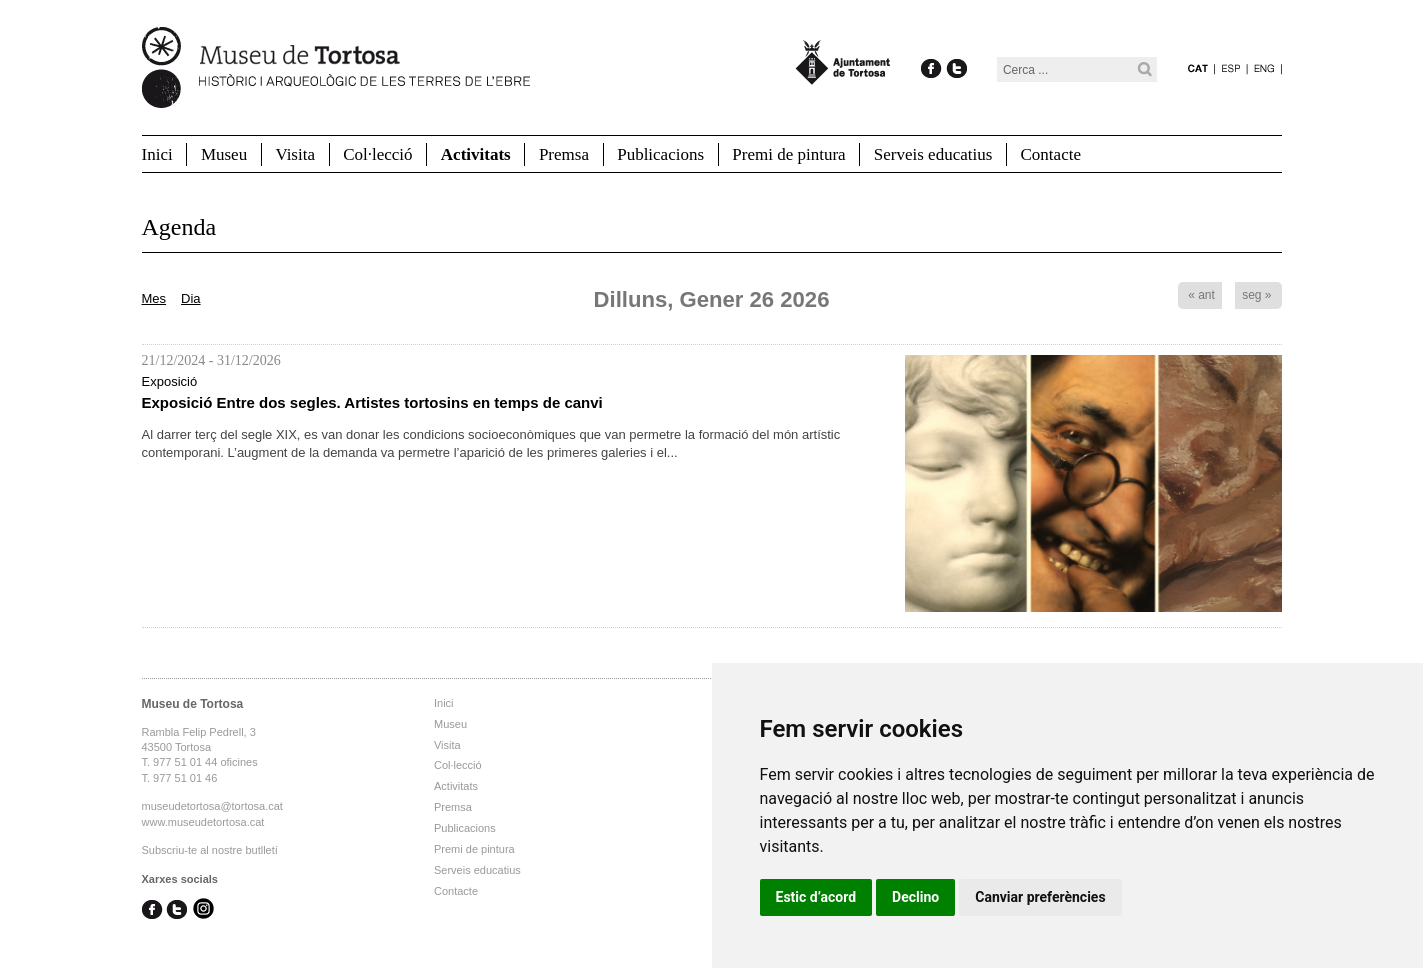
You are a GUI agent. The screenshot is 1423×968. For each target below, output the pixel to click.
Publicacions (660, 154)
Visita (295, 154)
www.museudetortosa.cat (203, 822)
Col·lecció (377, 154)
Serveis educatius (933, 154)
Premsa (564, 154)
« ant (1201, 295)
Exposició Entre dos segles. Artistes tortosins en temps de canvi (372, 402)
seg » (1256, 295)
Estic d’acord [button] (816, 897)
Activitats (476, 154)
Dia (191, 298)
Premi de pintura (788, 154)
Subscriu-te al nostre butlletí (210, 850)
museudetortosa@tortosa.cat (212, 806)
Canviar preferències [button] (1040, 897)
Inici (157, 154)
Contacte (1051, 154)
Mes (154, 298)
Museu (224, 154)
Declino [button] (915, 897)
